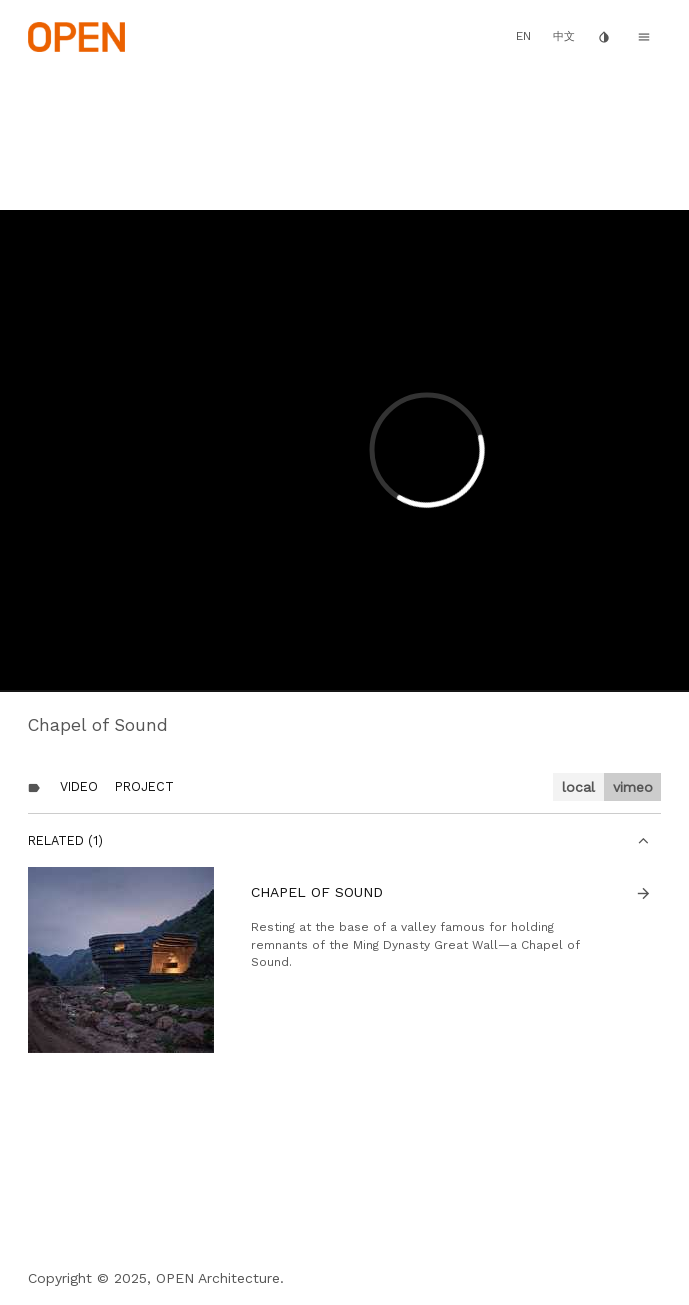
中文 (564, 36)
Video (79, 786)
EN (523, 36)
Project (144, 786)
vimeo (633, 787)
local (578, 787)
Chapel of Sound (317, 892)
